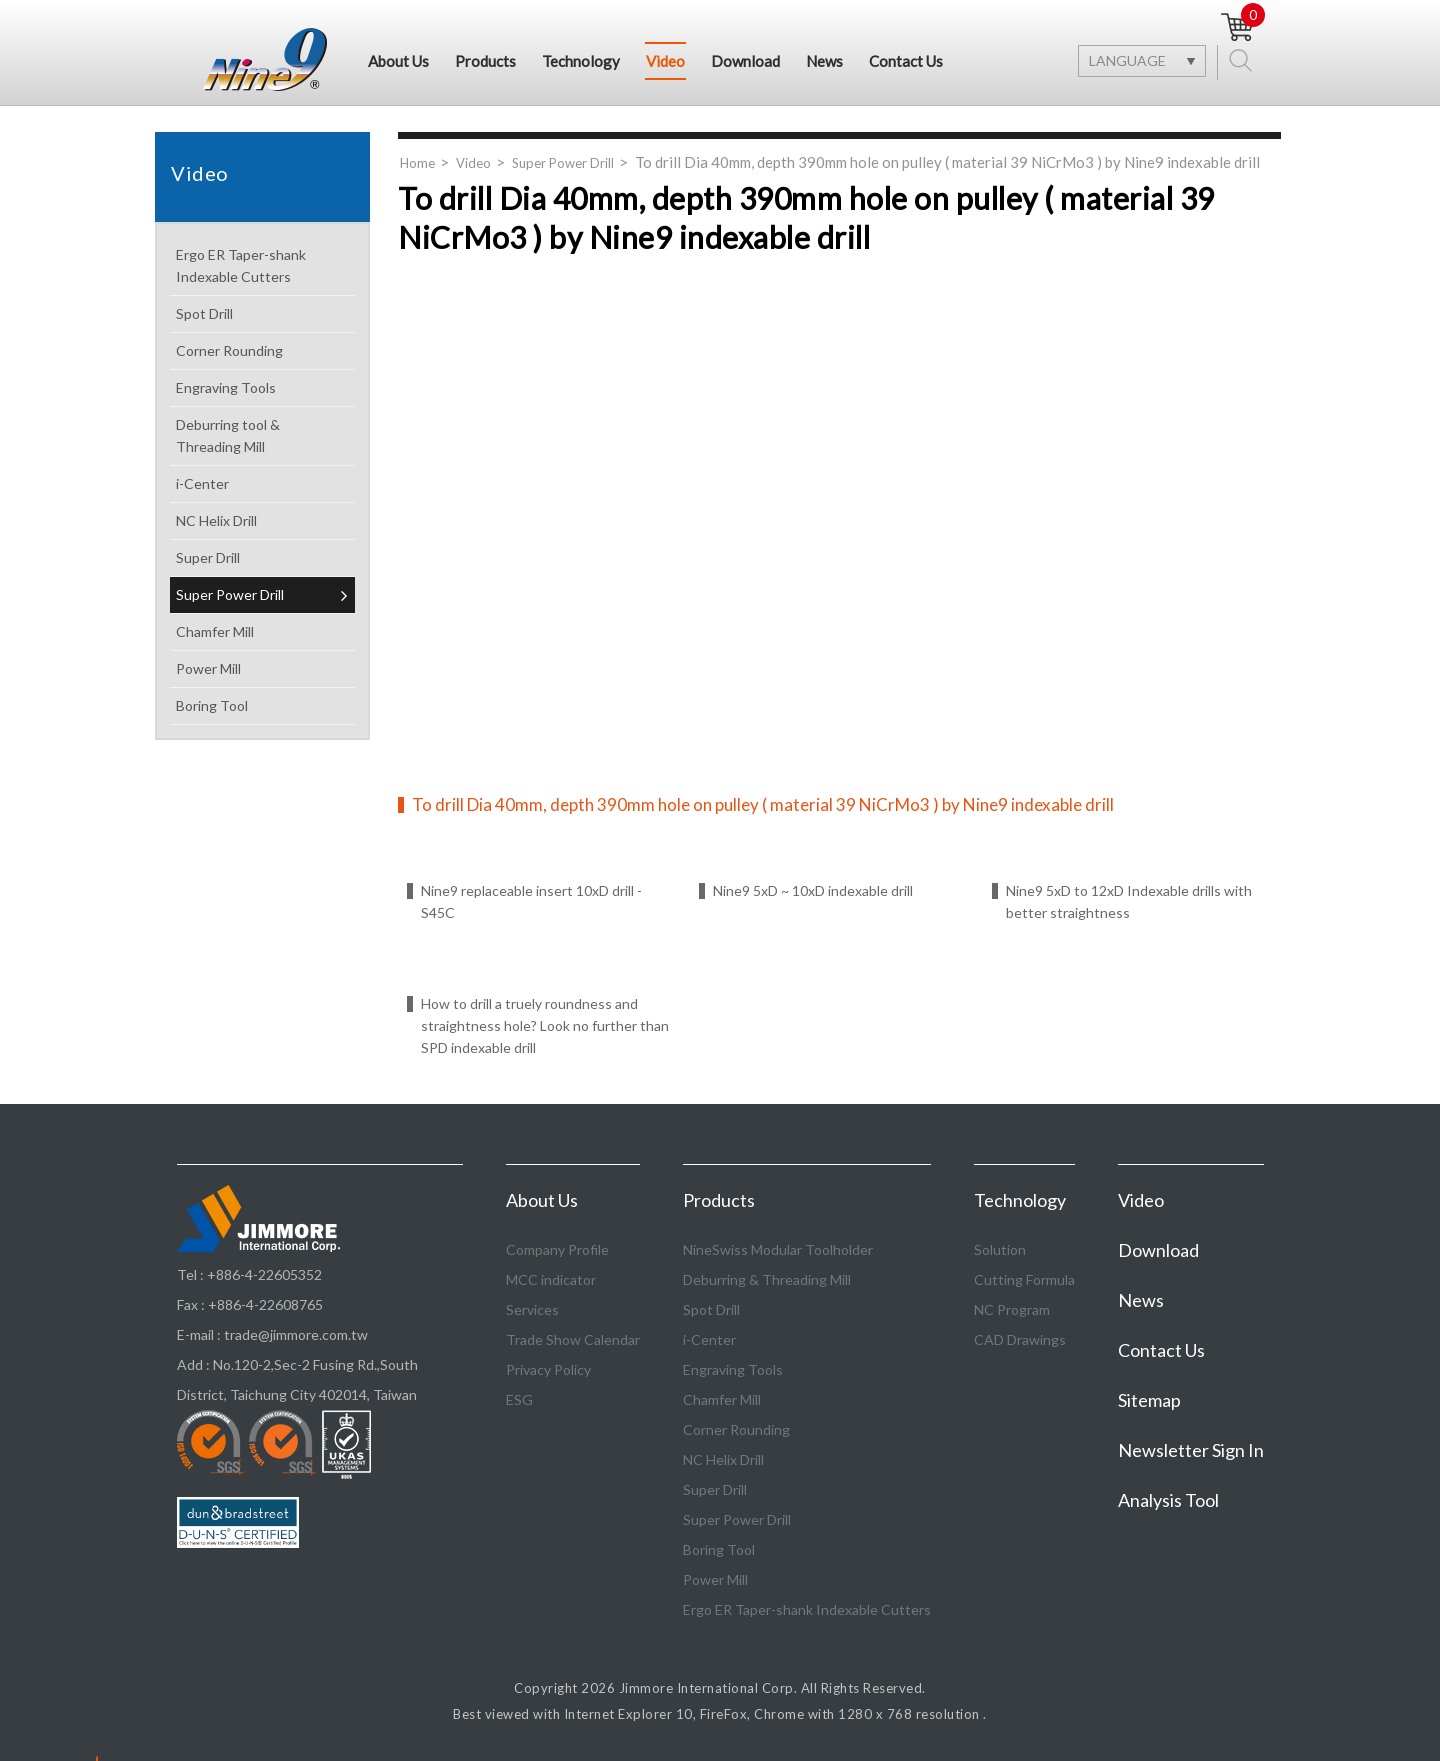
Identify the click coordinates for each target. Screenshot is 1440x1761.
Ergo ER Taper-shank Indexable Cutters (261, 265)
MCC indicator (551, 1279)
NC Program (1012, 1309)
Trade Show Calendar (573, 1339)
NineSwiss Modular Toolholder (778, 1249)
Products (485, 61)
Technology (581, 61)
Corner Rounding (261, 351)
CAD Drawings (1020, 1339)
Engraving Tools (261, 388)
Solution (1000, 1249)
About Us (398, 61)
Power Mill (261, 669)
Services (532, 1309)
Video (665, 61)
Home (417, 163)
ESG (519, 1399)
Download (745, 61)
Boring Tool (261, 706)
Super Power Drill (261, 595)
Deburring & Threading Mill (767, 1279)
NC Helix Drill (261, 521)
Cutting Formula (1024, 1279)
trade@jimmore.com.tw (296, 1334)
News (824, 61)
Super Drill (261, 558)
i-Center (261, 484)
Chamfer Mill (261, 632)
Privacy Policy (548, 1369)
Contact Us (906, 61)
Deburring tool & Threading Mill (261, 435)
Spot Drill (261, 314)
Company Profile (557, 1249)
